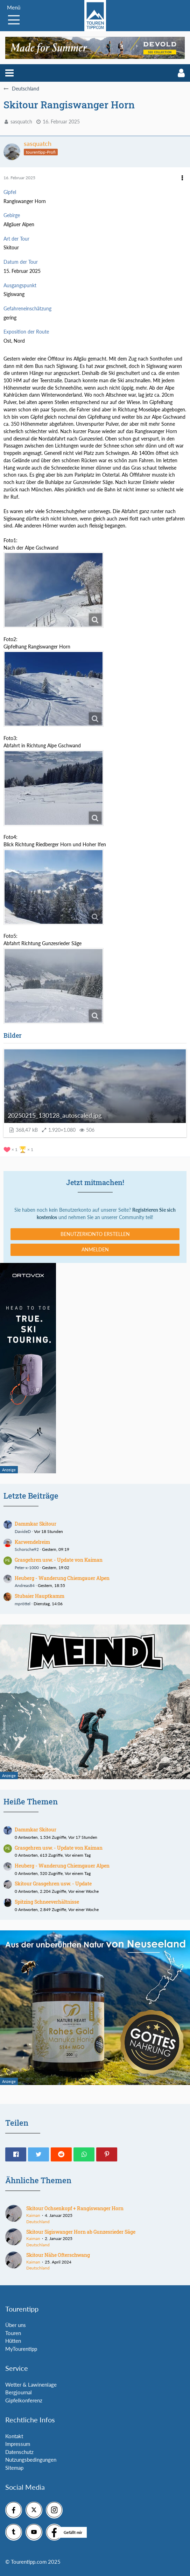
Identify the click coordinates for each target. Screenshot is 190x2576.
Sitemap (14, 2467)
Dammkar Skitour (35, 1523)
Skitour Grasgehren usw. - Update (53, 1883)
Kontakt (14, 2436)
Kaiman (33, 2215)
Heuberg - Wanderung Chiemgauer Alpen (62, 1578)
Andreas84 (25, 1585)
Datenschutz (19, 2452)
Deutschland (38, 2221)
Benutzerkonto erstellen (95, 1234)
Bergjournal (18, 2392)
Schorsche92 (27, 1549)
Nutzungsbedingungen (30, 2459)
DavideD (23, 1531)
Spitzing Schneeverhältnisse (47, 1901)
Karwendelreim (32, 1542)
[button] (9, 73)
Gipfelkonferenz (23, 2400)
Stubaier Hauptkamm (39, 1596)
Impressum (17, 2444)
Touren (13, 2333)
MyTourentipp (21, 2349)
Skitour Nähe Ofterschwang (58, 2255)
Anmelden (95, 1249)
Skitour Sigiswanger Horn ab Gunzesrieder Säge (80, 2231)
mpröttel (22, 1603)
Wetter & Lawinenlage (31, 2384)
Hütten (13, 2341)
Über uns (15, 2325)
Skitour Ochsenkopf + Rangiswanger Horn (75, 2208)
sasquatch (21, 122)
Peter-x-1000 (27, 1567)
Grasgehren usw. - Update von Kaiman (59, 1559)
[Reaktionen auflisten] (19, 1148)
